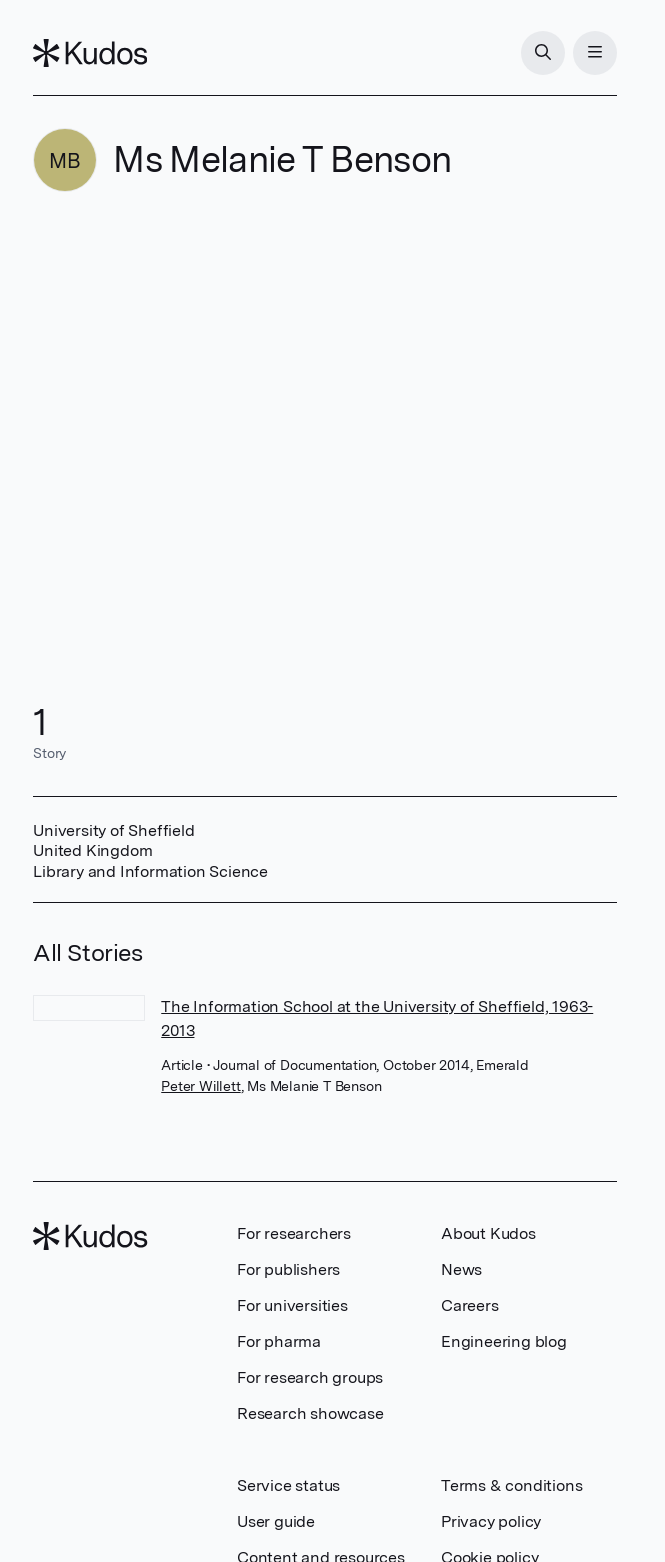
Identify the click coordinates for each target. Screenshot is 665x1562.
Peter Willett (200, 1086)
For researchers (294, 1233)
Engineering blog (504, 1341)
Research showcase (310, 1413)
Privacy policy (491, 1521)
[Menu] (595, 53)
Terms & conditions (511, 1485)
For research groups (310, 1377)
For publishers (288, 1269)
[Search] (543, 53)
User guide (276, 1521)
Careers (470, 1305)
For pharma (279, 1341)
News (461, 1269)
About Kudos (488, 1233)
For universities (292, 1305)
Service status (288, 1485)
